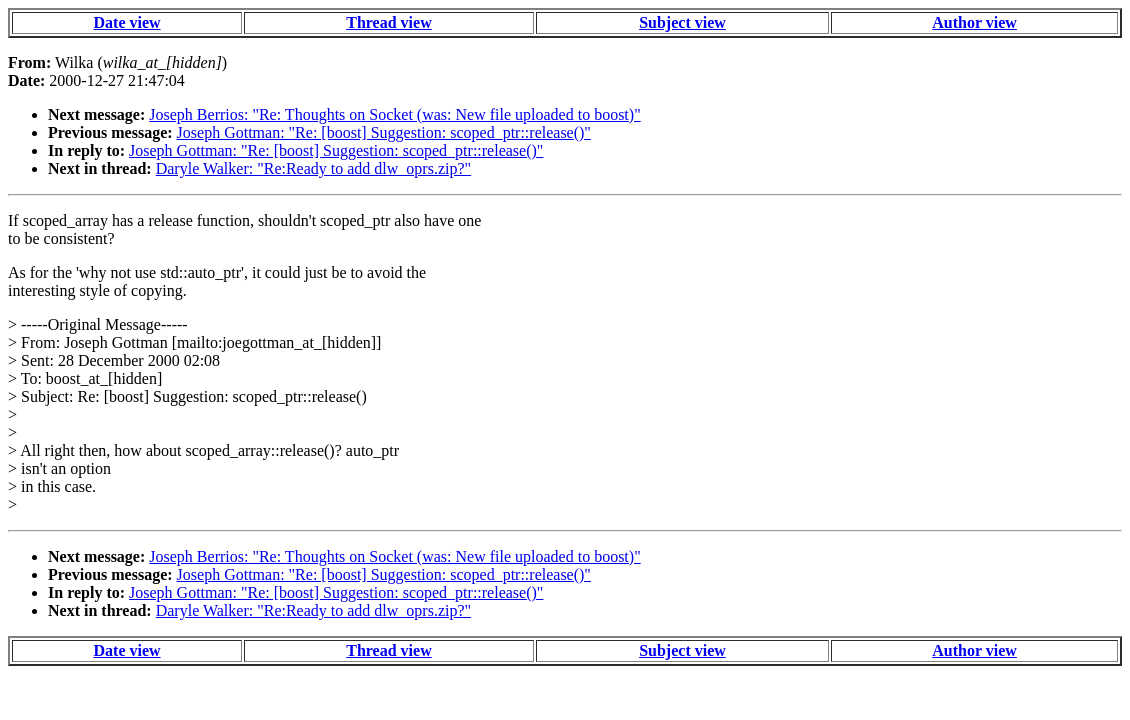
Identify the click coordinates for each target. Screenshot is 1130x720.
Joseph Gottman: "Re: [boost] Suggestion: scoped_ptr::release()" (384, 132)
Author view (974, 22)
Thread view (388, 22)
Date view (127, 22)
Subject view (682, 22)
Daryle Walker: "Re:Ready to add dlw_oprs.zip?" (313, 168)
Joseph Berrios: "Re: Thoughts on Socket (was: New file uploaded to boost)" (394, 114)
